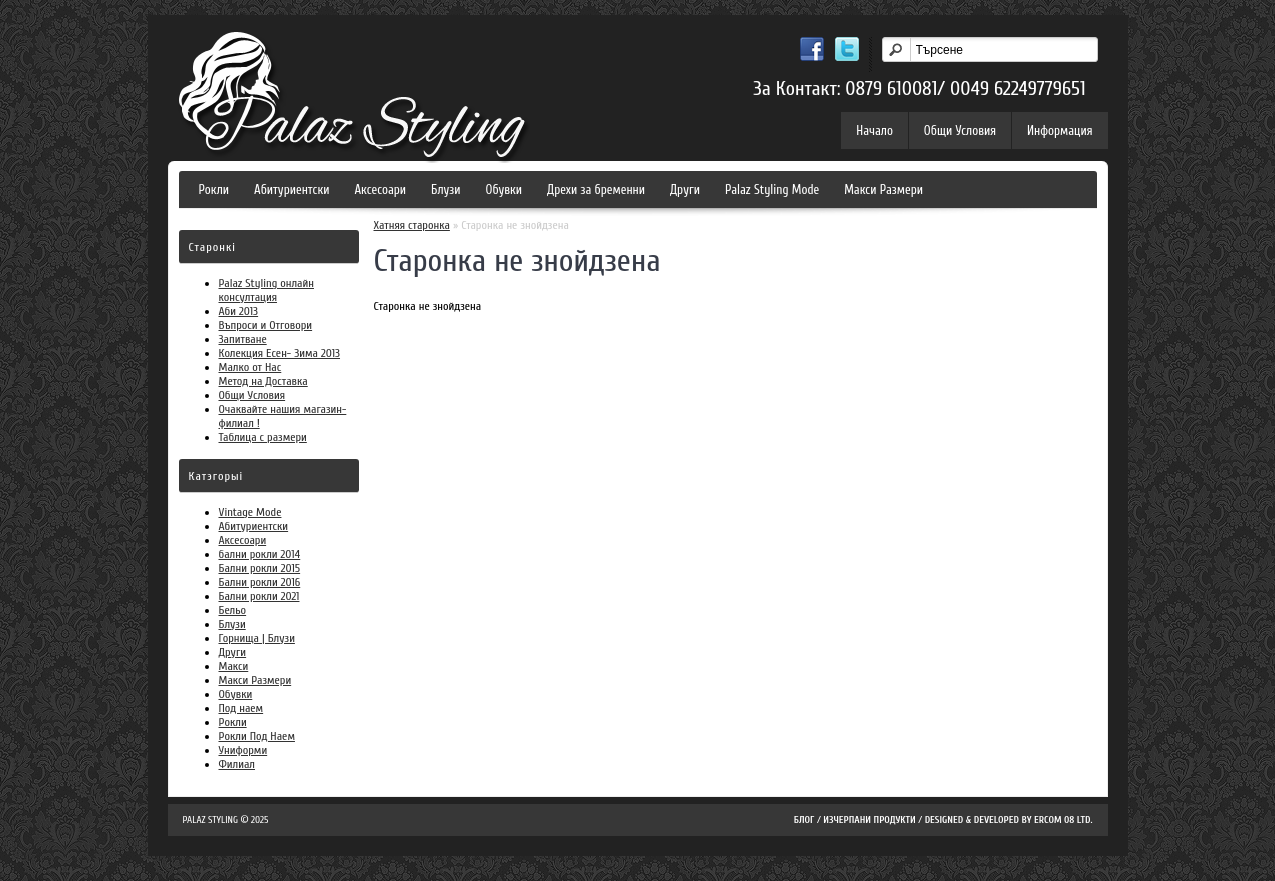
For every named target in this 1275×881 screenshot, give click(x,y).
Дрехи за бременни (596, 189)
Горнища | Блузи (257, 638)
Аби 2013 (239, 311)
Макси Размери (883, 189)
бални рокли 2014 (260, 554)
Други (685, 189)
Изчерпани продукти (869, 820)
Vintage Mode (250, 512)
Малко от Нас (250, 367)
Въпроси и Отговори (266, 325)
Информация (1059, 130)
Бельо (233, 610)
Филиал (237, 764)
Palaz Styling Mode (772, 189)
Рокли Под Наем (257, 736)
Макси (234, 666)
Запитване (243, 339)
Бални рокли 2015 (260, 568)
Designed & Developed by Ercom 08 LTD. (1009, 820)
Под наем (241, 708)
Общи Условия (960, 130)
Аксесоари (380, 189)
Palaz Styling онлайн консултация (266, 290)
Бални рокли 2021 (259, 596)
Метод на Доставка (263, 381)
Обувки (504, 189)
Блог (804, 820)
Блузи (445, 189)
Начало (874, 130)
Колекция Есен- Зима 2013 (280, 353)
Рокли (214, 189)
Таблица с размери (263, 437)
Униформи (243, 750)
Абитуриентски (291, 189)
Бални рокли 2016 (260, 582)
